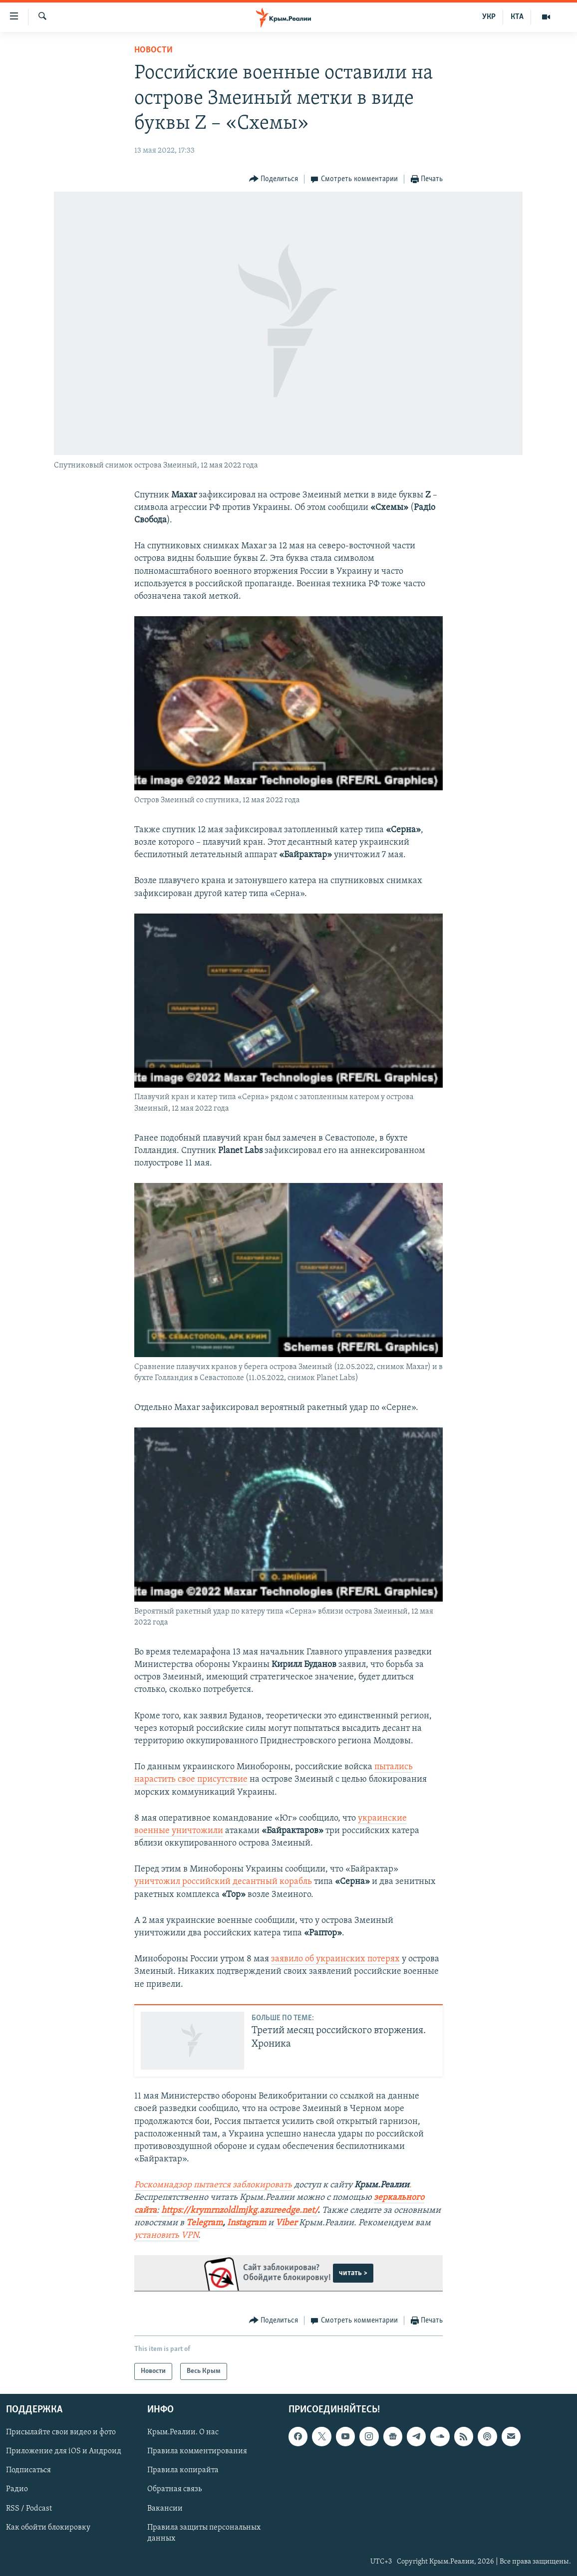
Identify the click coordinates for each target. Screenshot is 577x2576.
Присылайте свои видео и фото (61, 2433)
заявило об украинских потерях (335, 1959)
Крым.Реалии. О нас (183, 2433)
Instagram (246, 2223)
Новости (153, 50)
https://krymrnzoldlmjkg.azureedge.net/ (239, 2210)
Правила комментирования (197, 2452)
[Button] (273, 179)
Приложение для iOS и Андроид (63, 2452)
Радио (17, 2490)
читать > (353, 2273)
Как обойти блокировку (48, 2528)
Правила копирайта (183, 2471)
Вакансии (165, 2509)
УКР (489, 17)
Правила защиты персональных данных (204, 2533)
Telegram (204, 2223)
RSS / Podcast (29, 2509)
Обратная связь (174, 2490)
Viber (287, 2223)
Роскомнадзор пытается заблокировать (213, 2185)
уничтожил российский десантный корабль (223, 1881)
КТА (517, 17)
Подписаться (28, 2471)
